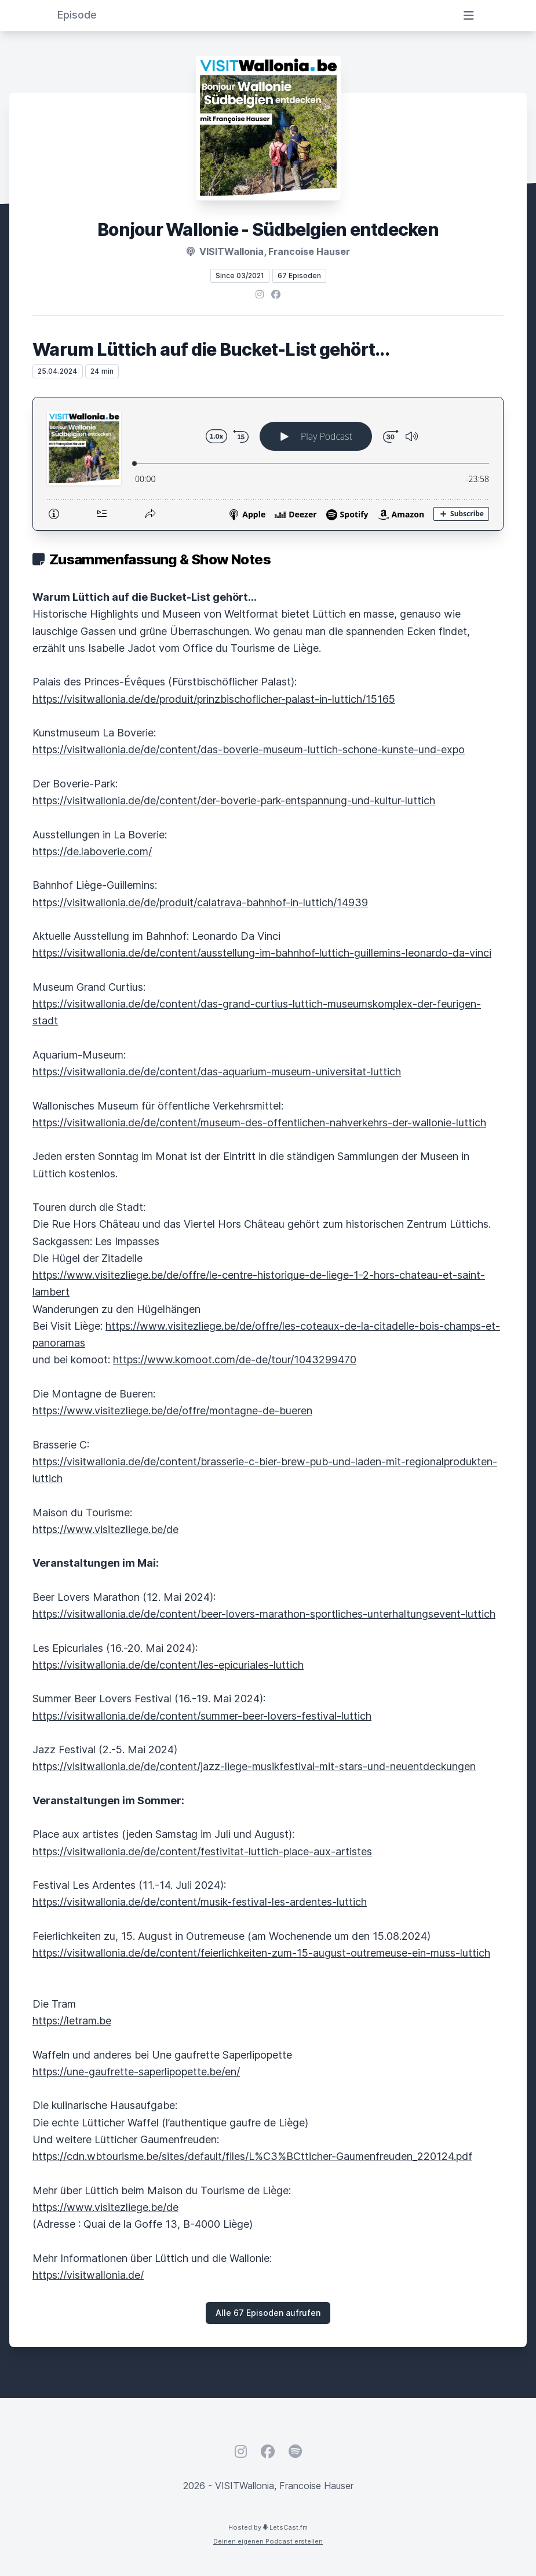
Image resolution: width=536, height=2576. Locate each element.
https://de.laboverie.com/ (92, 851)
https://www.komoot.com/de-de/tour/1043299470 (234, 1359)
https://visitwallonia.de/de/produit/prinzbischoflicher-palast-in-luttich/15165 (213, 699)
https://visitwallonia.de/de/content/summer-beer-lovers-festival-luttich (201, 1716)
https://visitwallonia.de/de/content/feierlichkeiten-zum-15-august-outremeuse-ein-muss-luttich (261, 1953)
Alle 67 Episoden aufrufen (268, 2313)
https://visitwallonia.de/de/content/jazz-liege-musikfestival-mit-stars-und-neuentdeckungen (254, 1766)
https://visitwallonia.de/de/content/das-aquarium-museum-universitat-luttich (216, 1072)
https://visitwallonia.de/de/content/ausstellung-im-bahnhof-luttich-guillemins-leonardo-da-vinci (261, 953)
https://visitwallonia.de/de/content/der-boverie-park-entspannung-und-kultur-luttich (233, 800)
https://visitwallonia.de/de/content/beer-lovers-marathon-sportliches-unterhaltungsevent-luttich (263, 1614)
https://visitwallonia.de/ (88, 2275)
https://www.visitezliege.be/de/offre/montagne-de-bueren (172, 1410)
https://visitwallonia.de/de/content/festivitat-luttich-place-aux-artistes (202, 1851)
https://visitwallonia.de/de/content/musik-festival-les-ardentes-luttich (199, 1902)
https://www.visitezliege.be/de (105, 1529)
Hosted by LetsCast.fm (268, 2527)
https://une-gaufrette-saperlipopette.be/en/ (136, 2072)
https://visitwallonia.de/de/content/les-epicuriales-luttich (168, 1665)
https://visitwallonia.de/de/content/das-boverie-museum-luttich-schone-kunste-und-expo (248, 749)
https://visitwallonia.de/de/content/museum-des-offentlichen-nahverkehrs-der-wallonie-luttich (259, 1122)
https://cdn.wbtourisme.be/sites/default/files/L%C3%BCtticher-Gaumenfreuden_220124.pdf (252, 2156)
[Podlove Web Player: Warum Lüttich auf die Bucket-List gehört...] (268, 463)
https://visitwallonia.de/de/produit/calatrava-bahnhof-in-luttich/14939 (200, 902)
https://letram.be (71, 2021)
